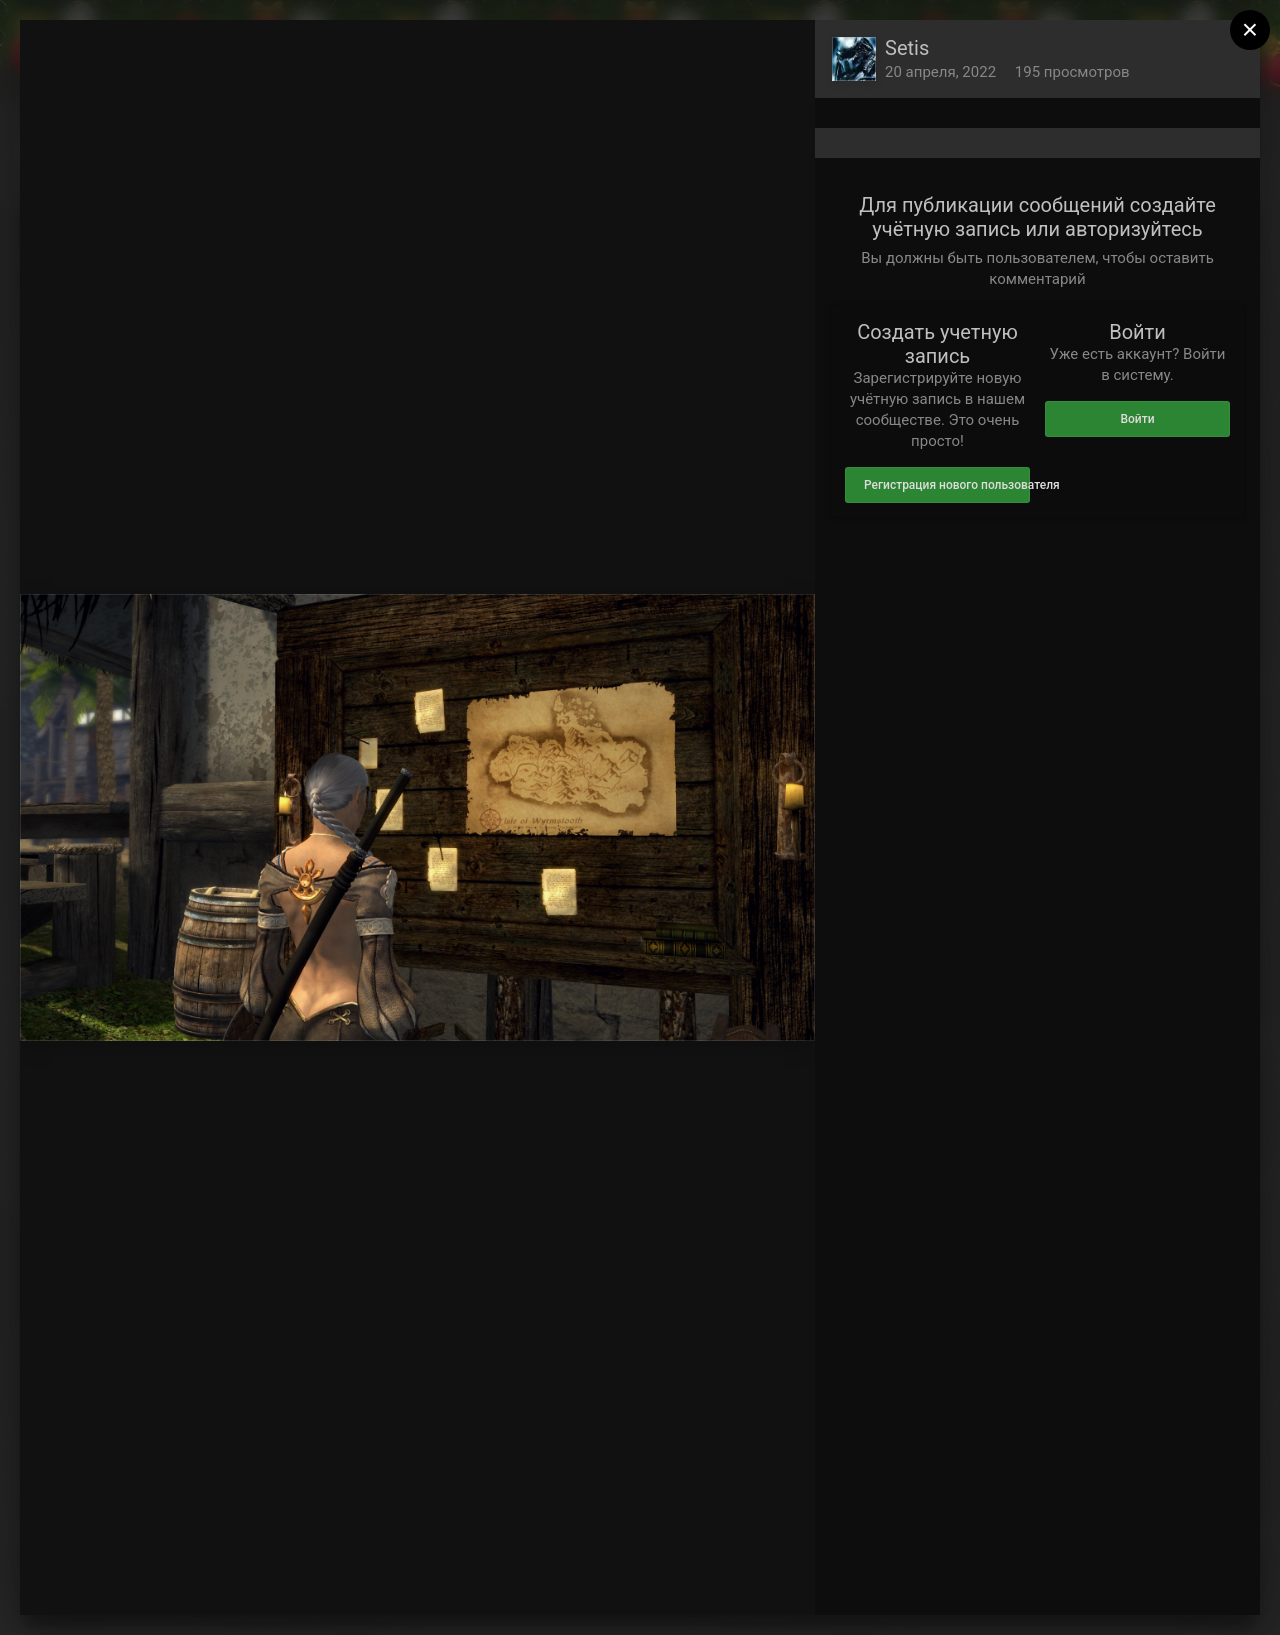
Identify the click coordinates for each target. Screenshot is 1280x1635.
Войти (1137, 419)
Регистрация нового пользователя (947, 485)
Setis (907, 48)
